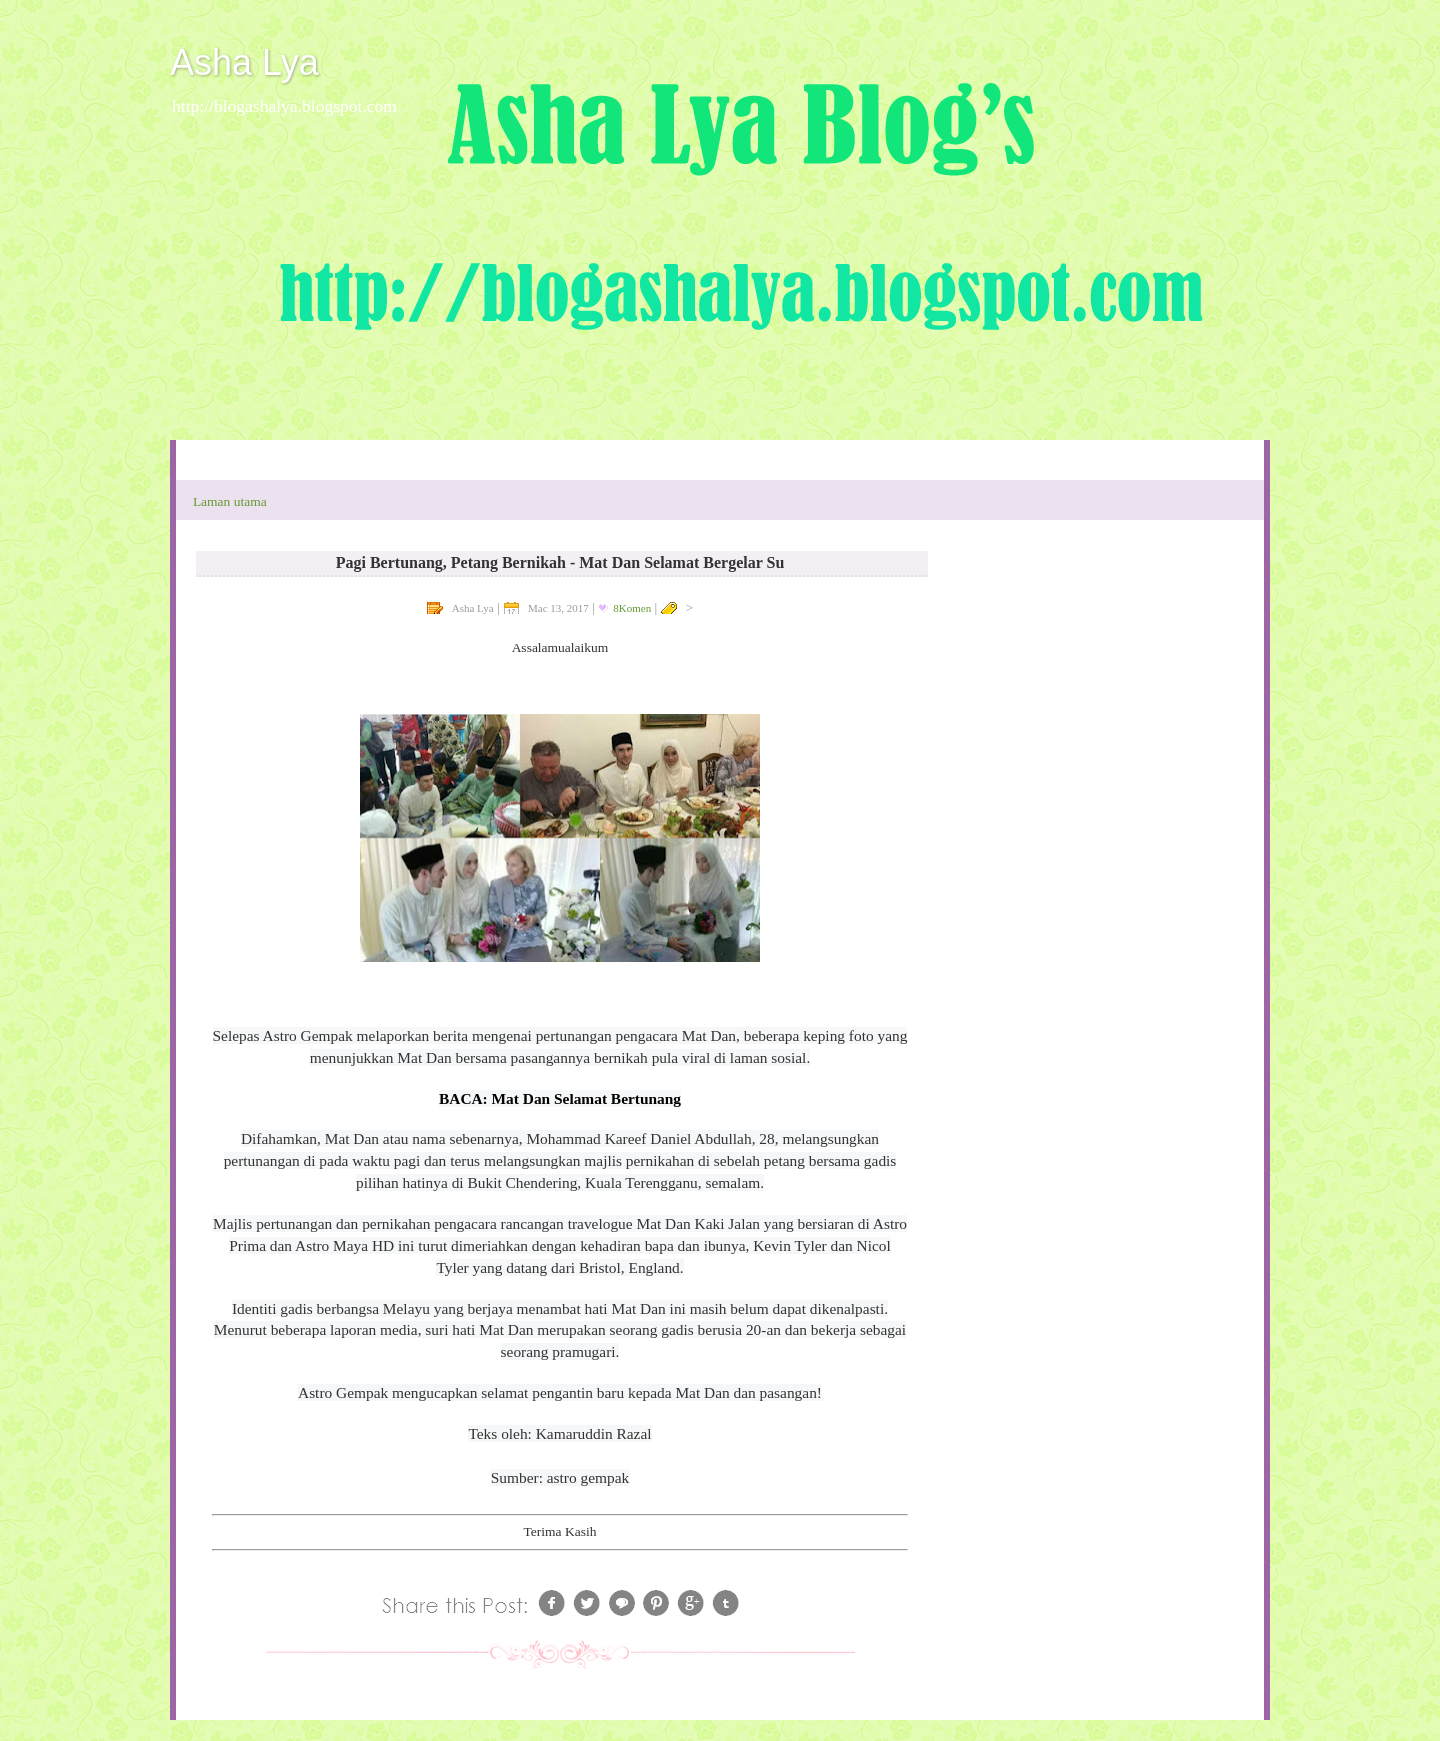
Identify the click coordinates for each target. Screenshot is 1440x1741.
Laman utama (230, 501)
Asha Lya (244, 62)
